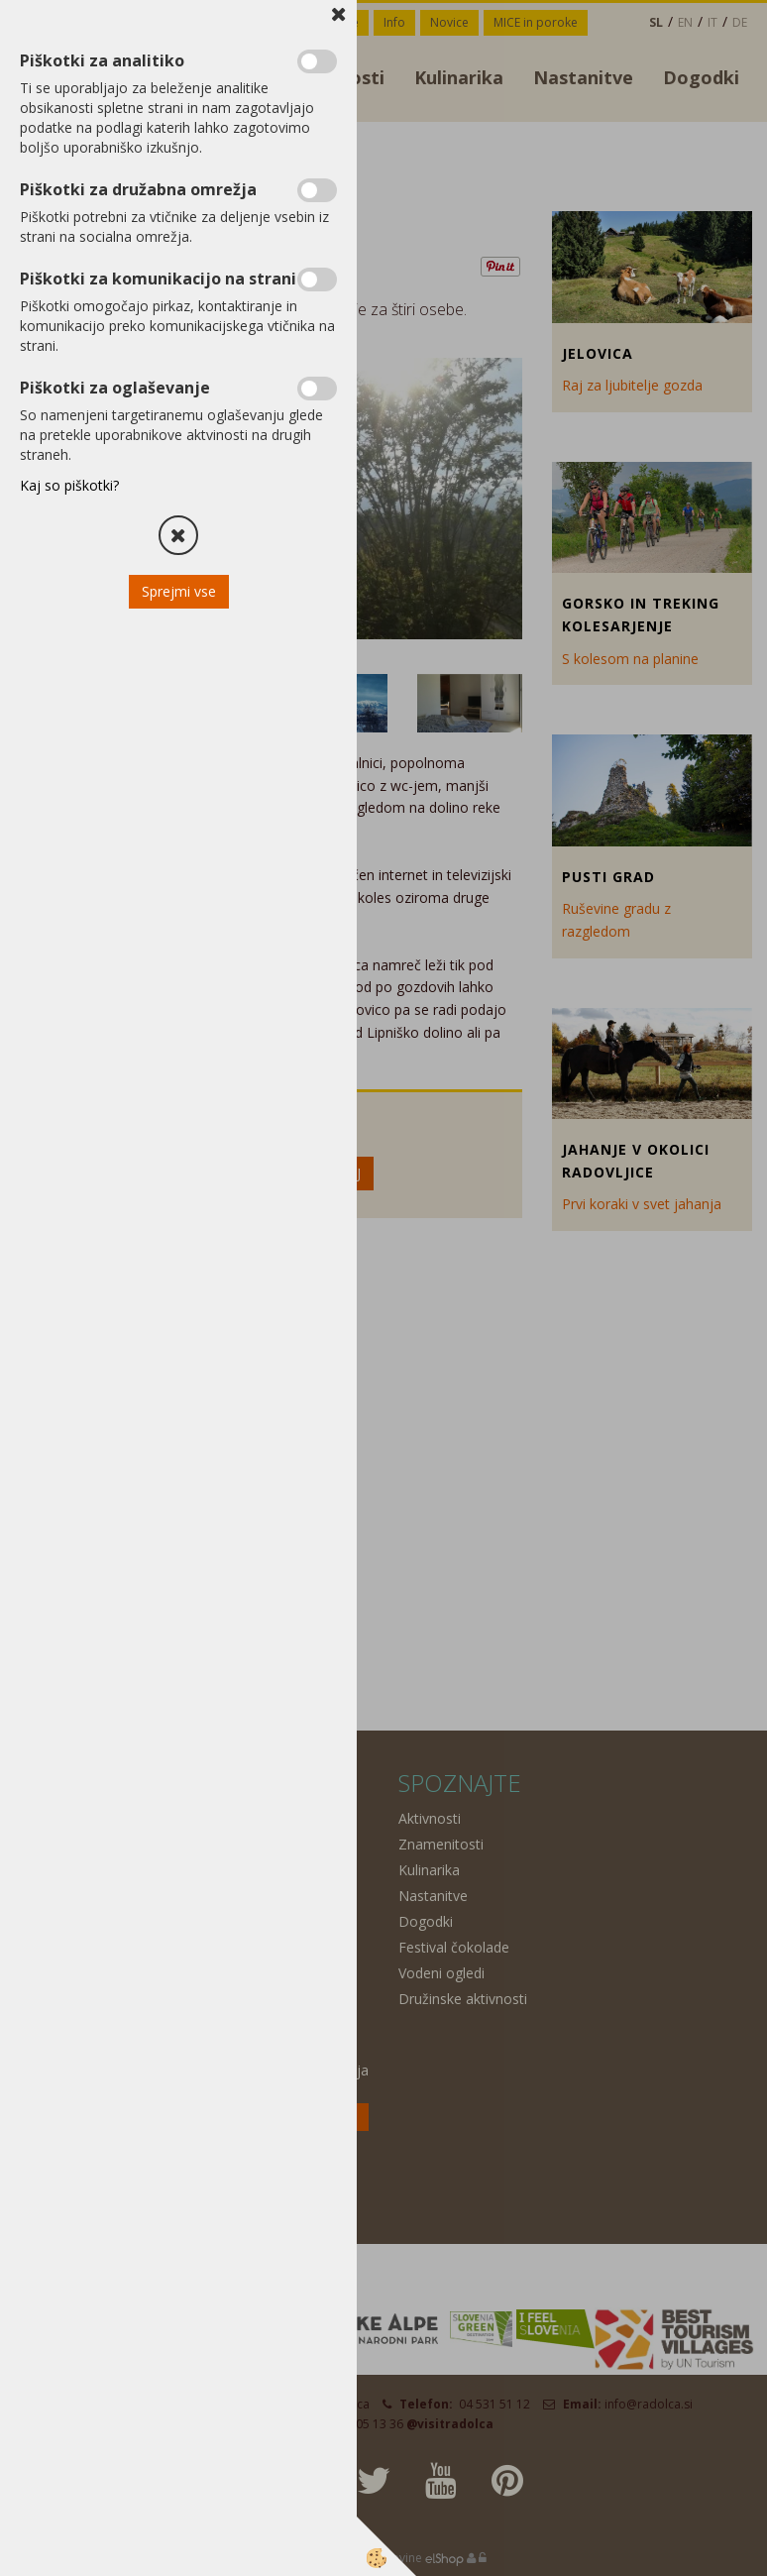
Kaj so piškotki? (69, 485)
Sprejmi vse (179, 591)
